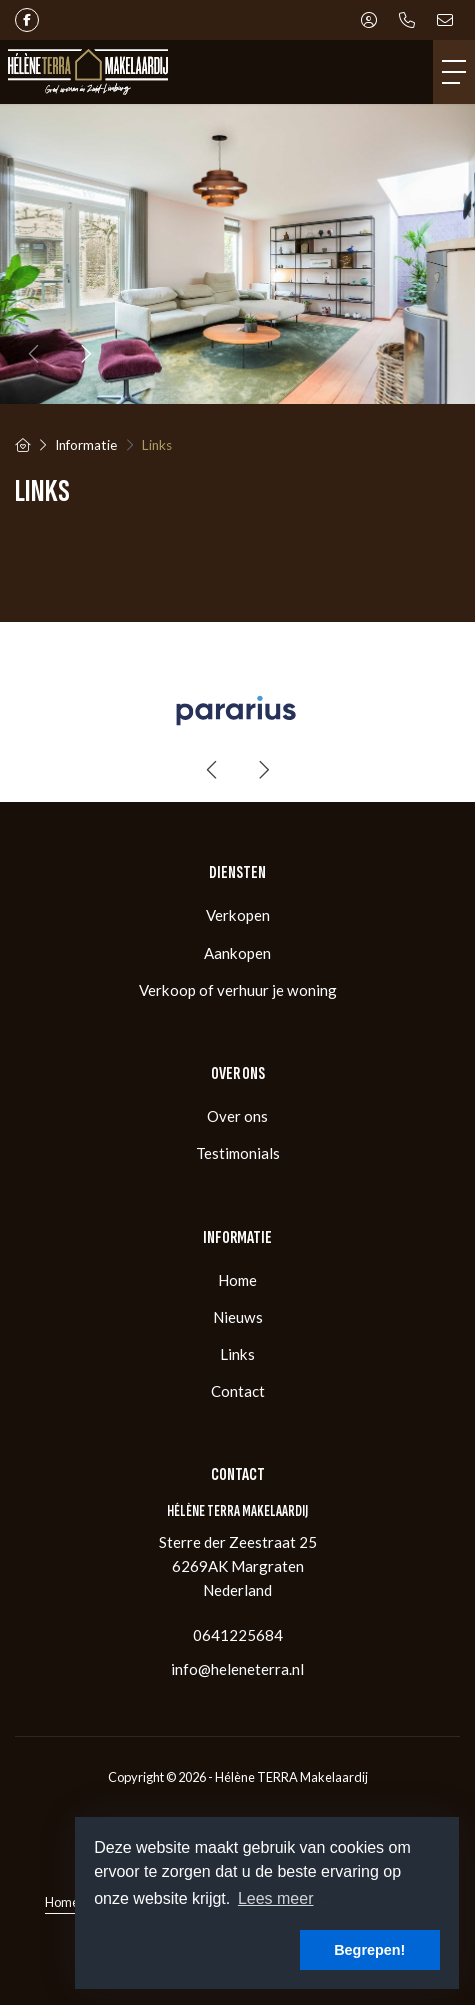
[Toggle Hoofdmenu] (454, 72)
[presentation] (35, 354)
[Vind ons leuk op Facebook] (27, 20)
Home (62, 1902)
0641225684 (238, 1635)
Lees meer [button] (276, 1898)
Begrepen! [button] (369, 1950)
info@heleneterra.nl (237, 1669)
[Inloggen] (369, 20)
